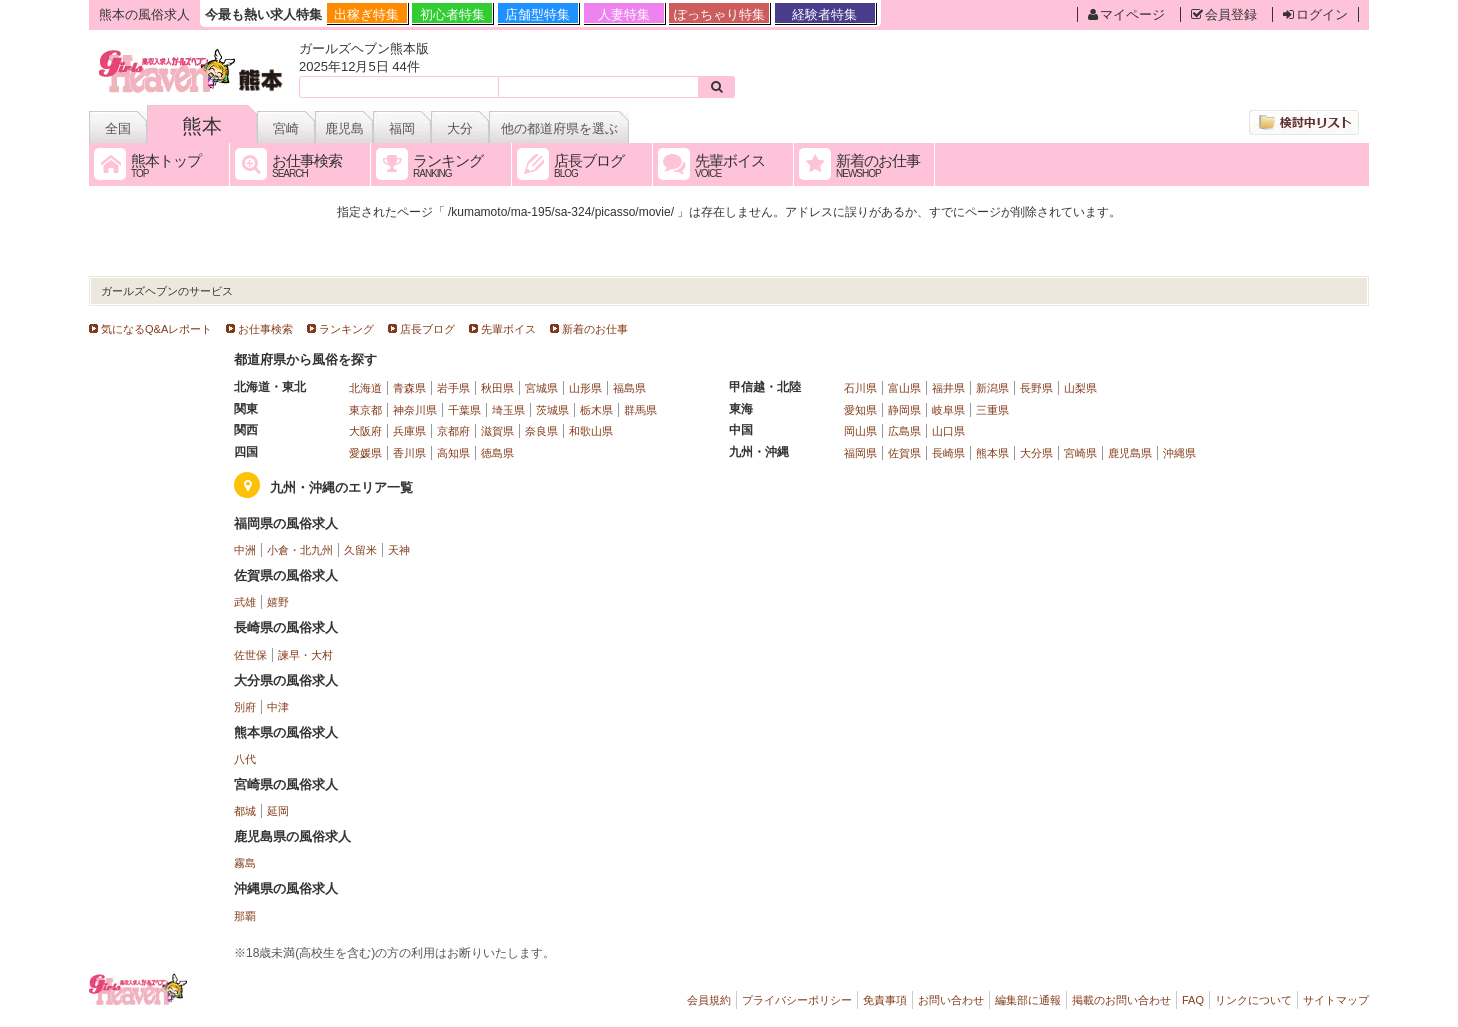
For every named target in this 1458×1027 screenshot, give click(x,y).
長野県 (1036, 388)
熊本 (202, 126)
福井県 (948, 388)
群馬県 (640, 410)
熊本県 (992, 453)
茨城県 (552, 410)
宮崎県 (1080, 453)
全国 (118, 128)
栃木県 (596, 410)
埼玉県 (508, 410)
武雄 (245, 602)
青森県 (409, 388)
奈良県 (541, 431)
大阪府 (365, 431)
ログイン (1315, 14)
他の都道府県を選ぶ (559, 128)
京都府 (453, 431)
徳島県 (497, 453)
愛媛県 (365, 453)
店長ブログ (427, 329)
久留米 (360, 550)
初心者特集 (452, 14)
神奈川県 (415, 410)
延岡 (278, 811)
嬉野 (278, 602)
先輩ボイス (508, 329)
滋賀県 (497, 431)
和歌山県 (591, 431)
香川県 (409, 453)
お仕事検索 (265, 329)
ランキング (346, 329)
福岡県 (860, 453)
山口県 (948, 431)
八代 (245, 759)
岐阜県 (948, 410)
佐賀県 (904, 453)
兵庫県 (409, 431)
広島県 (904, 431)
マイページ (1126, 14)
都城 (245, 811)
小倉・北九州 (300, 550)
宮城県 (541, 388)
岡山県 (860, 431)
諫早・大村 (305, 655)
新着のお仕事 (595, 329)
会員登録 (1224, 14)
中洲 (245, 550)
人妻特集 (624, 14)
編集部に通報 (1028, 1000)
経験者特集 (824, 14)
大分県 (1036, 453)
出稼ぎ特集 (366, 14)
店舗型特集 (537, 14)
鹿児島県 (1130, 453)
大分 (460, 128)
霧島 (245, 863)
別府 (245, 707)
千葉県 (464, 410)
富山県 (904, 388)
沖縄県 (1179, 453)
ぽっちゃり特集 (719, 14)
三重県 (992, 410)
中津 (278, 707)
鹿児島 (344, 128)
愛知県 (860, 410)
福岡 (402, 128)
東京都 (365, 410)
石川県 (860, 388)
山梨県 (1080, 388)
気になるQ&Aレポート (156, 329)
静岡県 (904, 410)
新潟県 (992, 388)
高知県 (453, 453)
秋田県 (497, 388)
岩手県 (453, 388)
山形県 (585, 388)
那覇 (245, 916)
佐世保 (250, 655)
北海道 (365, 388)
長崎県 (948, 453)
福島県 (629, 388)
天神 (399, 550)
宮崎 (286, 128)
